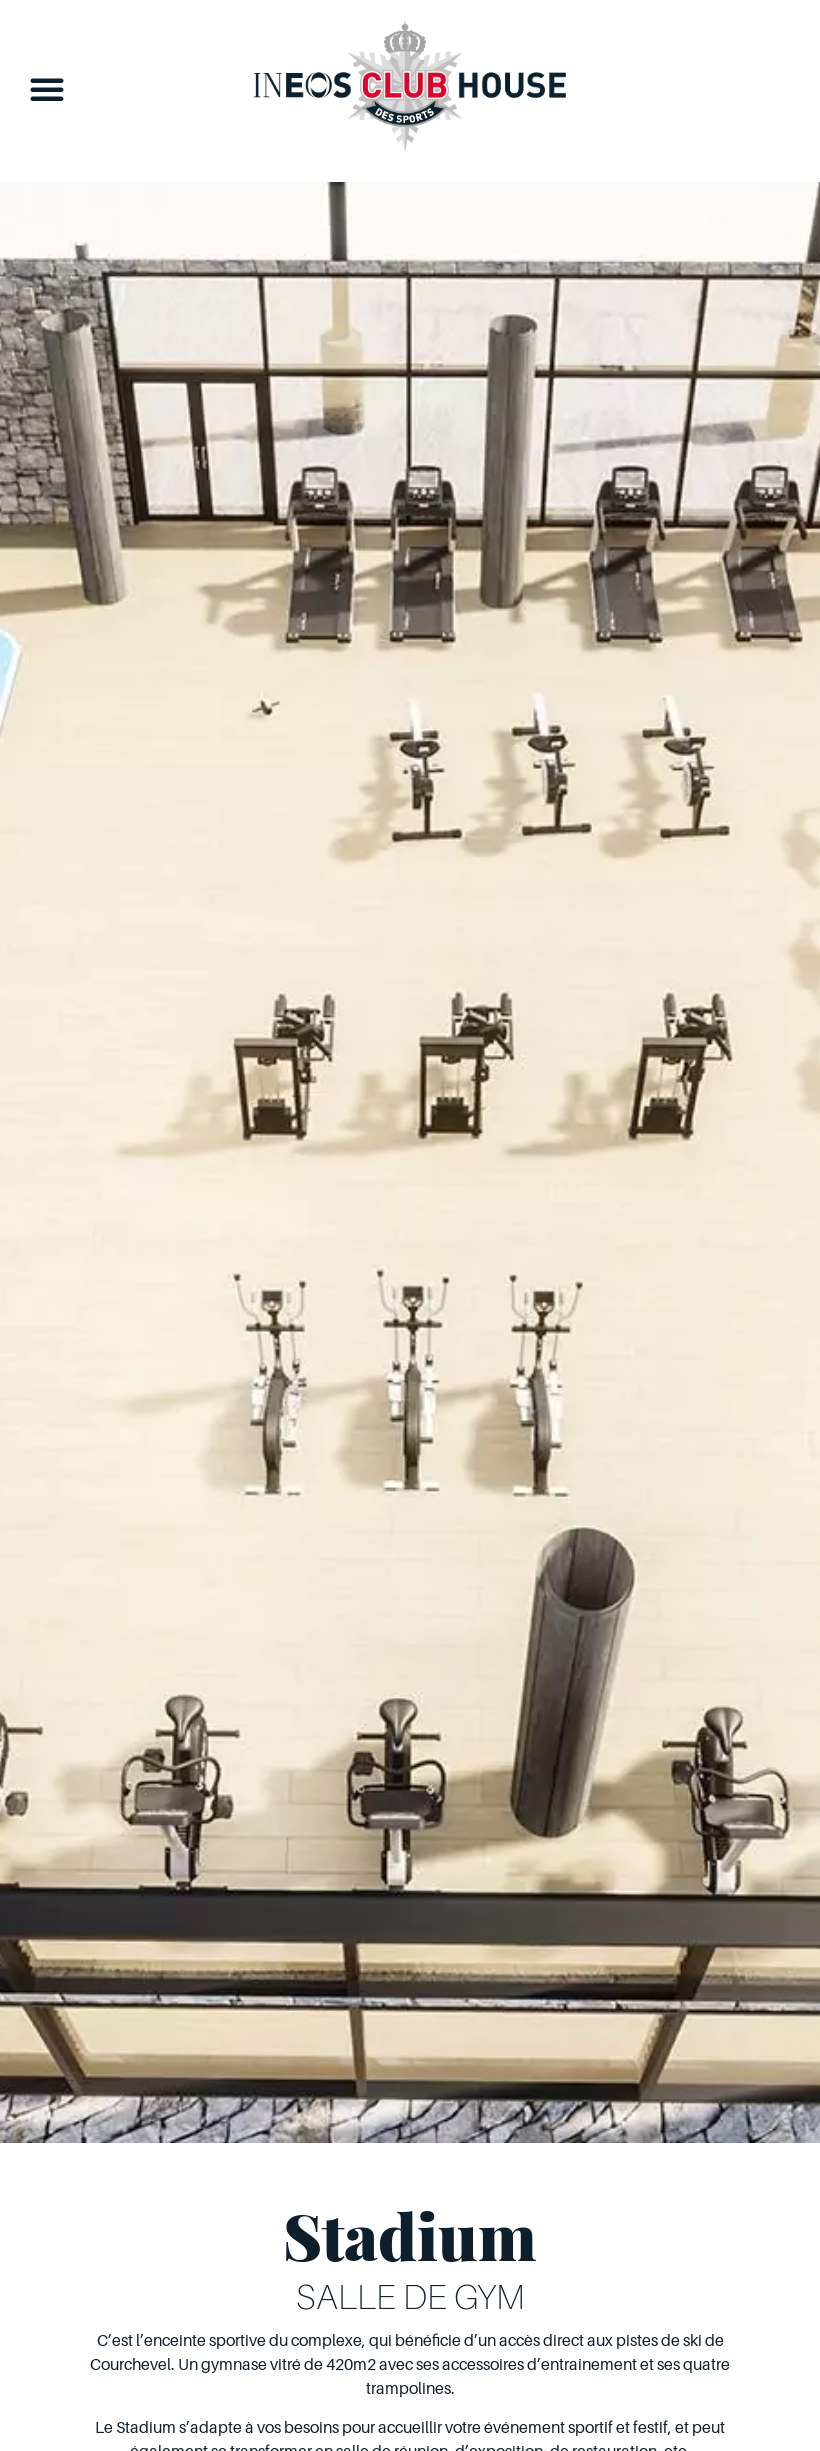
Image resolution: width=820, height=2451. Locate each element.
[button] (47, 89)
